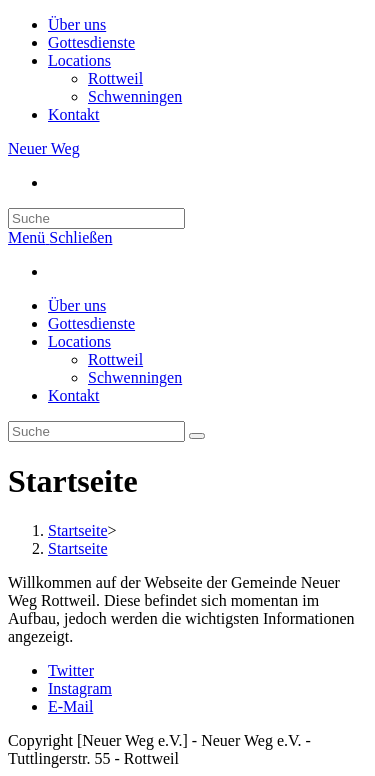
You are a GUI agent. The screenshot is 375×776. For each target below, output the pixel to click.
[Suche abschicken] (197, 436)
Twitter (71, 670)
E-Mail (70, 706)
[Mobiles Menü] (60, 237)
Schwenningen (135, 96)
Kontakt (74, 114)
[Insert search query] (96, 218)
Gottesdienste (91, 42)
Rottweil (115, 78)
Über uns (77, 24)
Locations (79, 60)
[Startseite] (78, 530)
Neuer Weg (44, 148)
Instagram (80, 688)
